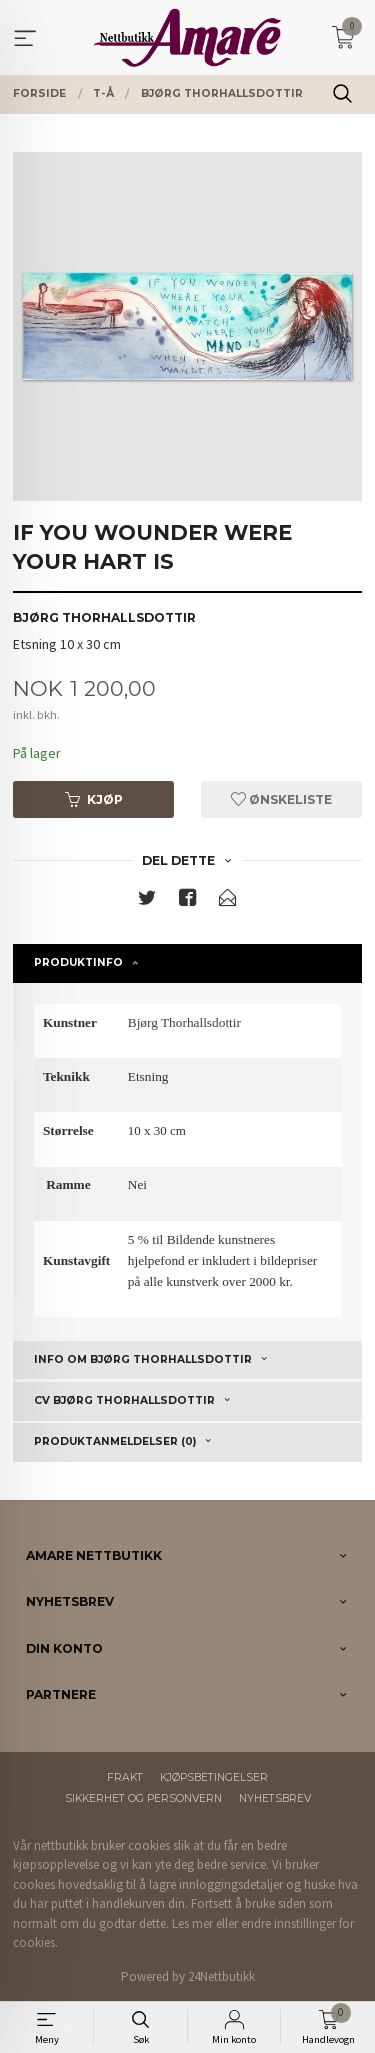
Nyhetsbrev (275, 1798)
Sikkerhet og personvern (143, 1798)
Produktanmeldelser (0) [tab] (115, 1441)
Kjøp (94, 799)
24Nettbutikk (221, 1976)
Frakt (125, 1777)
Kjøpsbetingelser (214, 1777)
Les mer (192, 1923)
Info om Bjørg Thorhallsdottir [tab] (143, 1359)
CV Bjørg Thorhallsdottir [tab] (124, 1400)
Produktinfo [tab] (78, 962)
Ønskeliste (281, 799)
